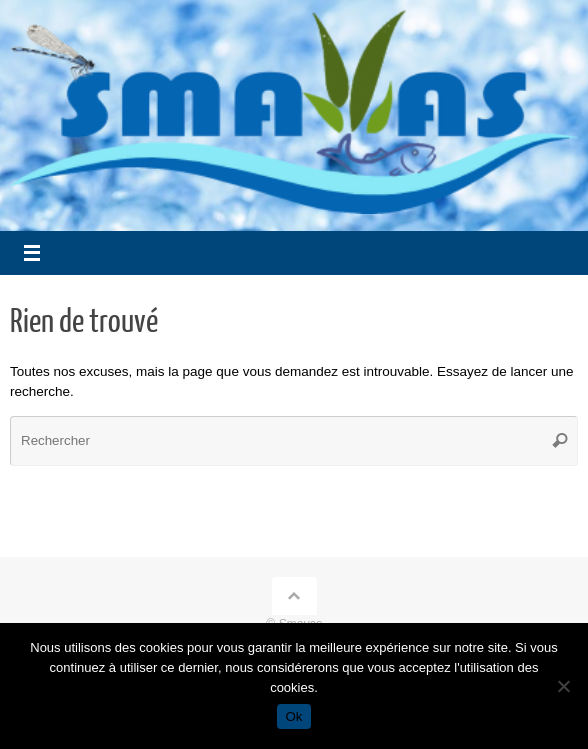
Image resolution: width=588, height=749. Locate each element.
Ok (293, 716)
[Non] (563, 686)
